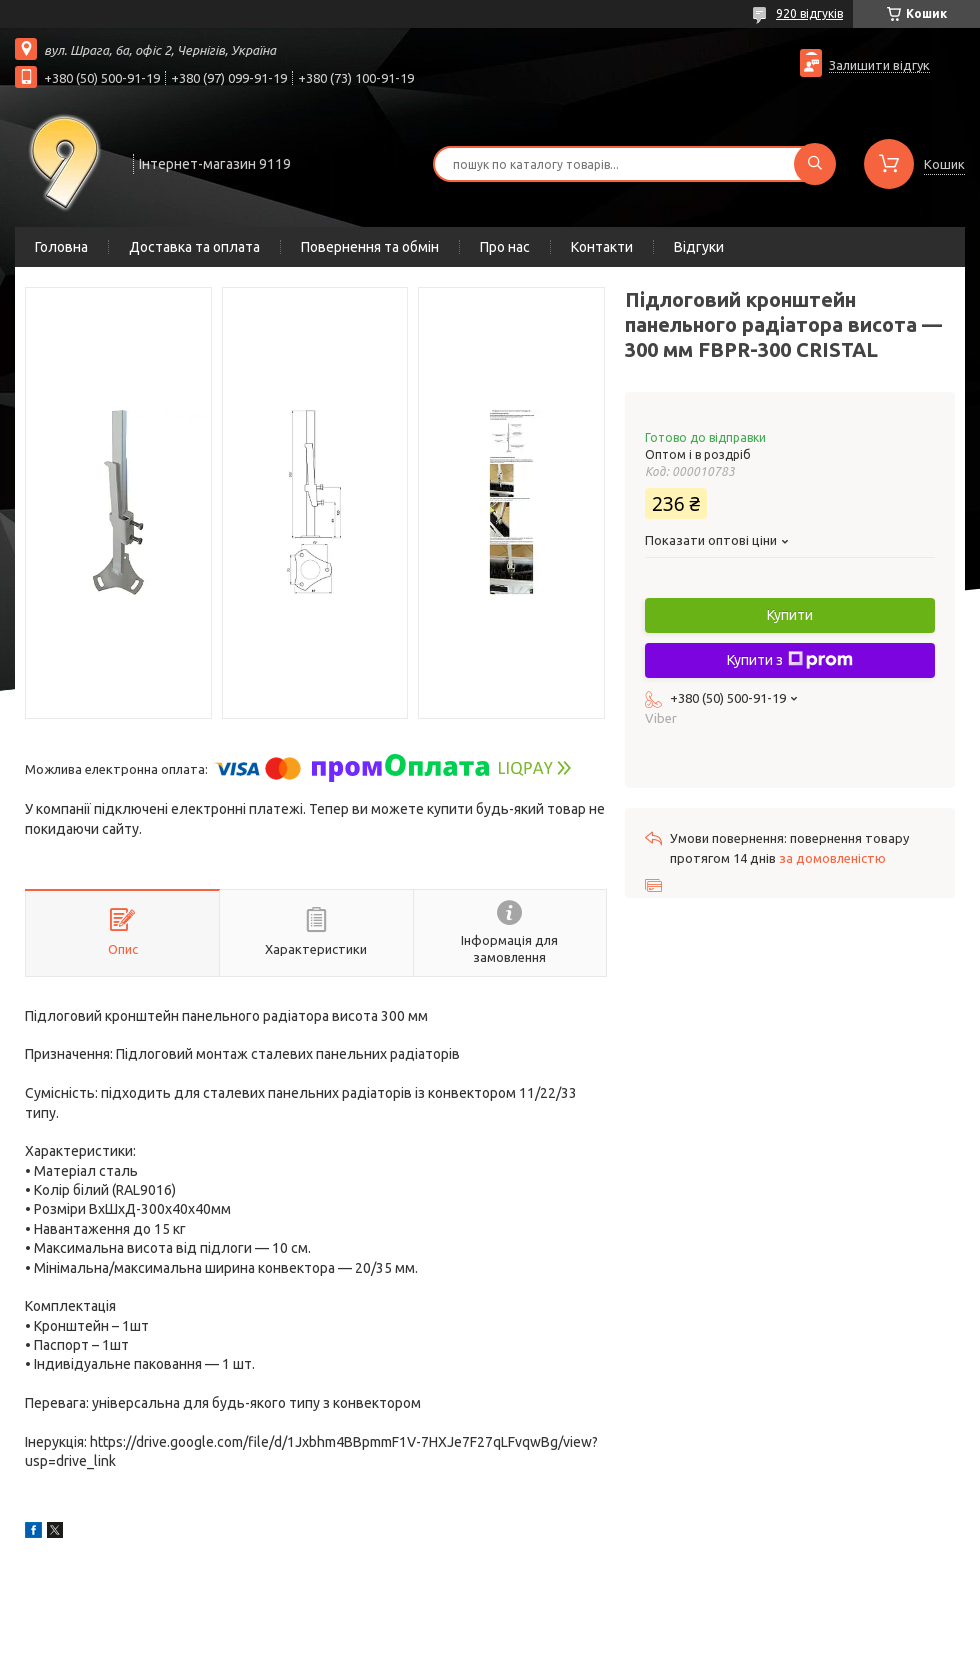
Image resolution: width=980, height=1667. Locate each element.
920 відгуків (809, 13)
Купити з (790, 660)
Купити (790, 615)
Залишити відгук (879, 65)
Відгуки (699, 247)
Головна (61, 247)
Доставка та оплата (194, 247)
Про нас (505, 247)
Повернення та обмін (370, 247)
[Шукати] (815, 164)
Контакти (602, 247)
